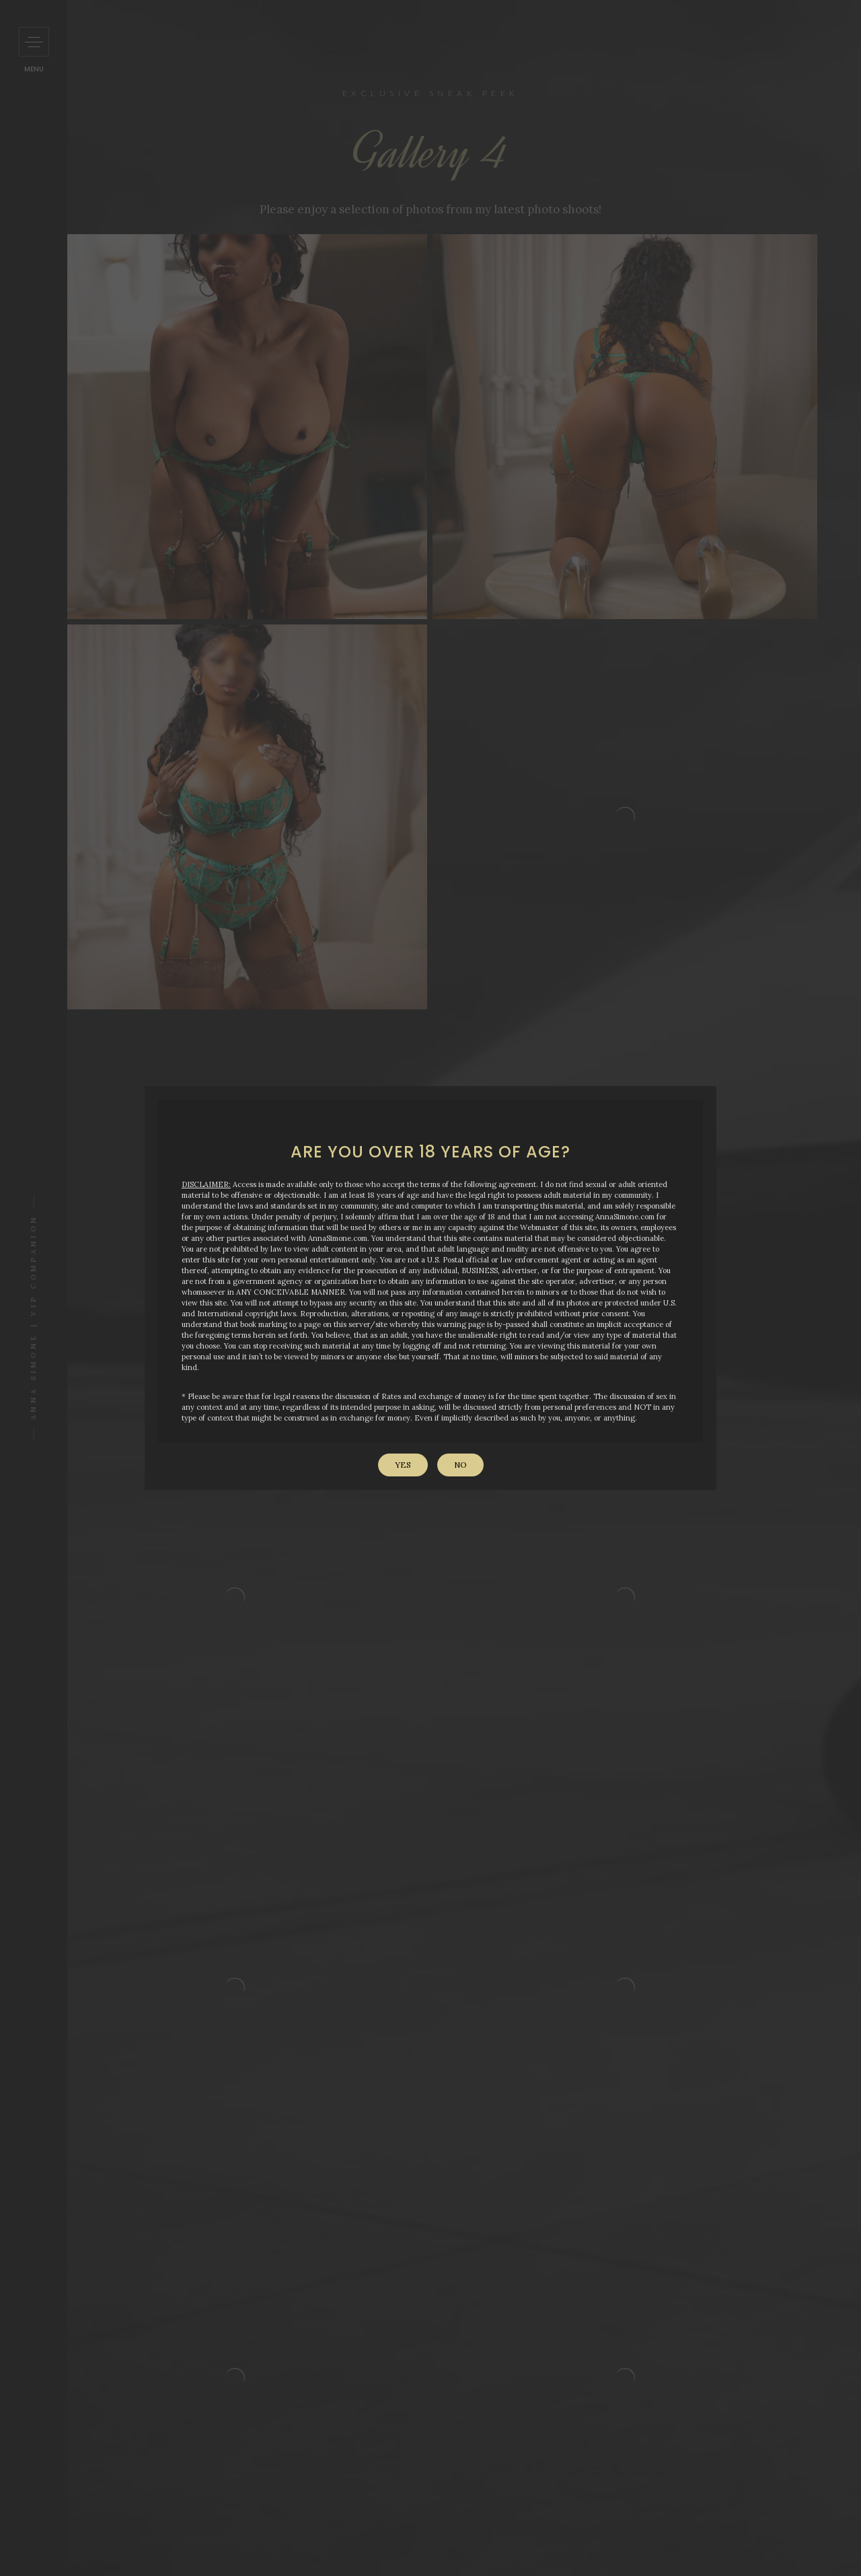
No (460, 1465)
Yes (403, 1465)
